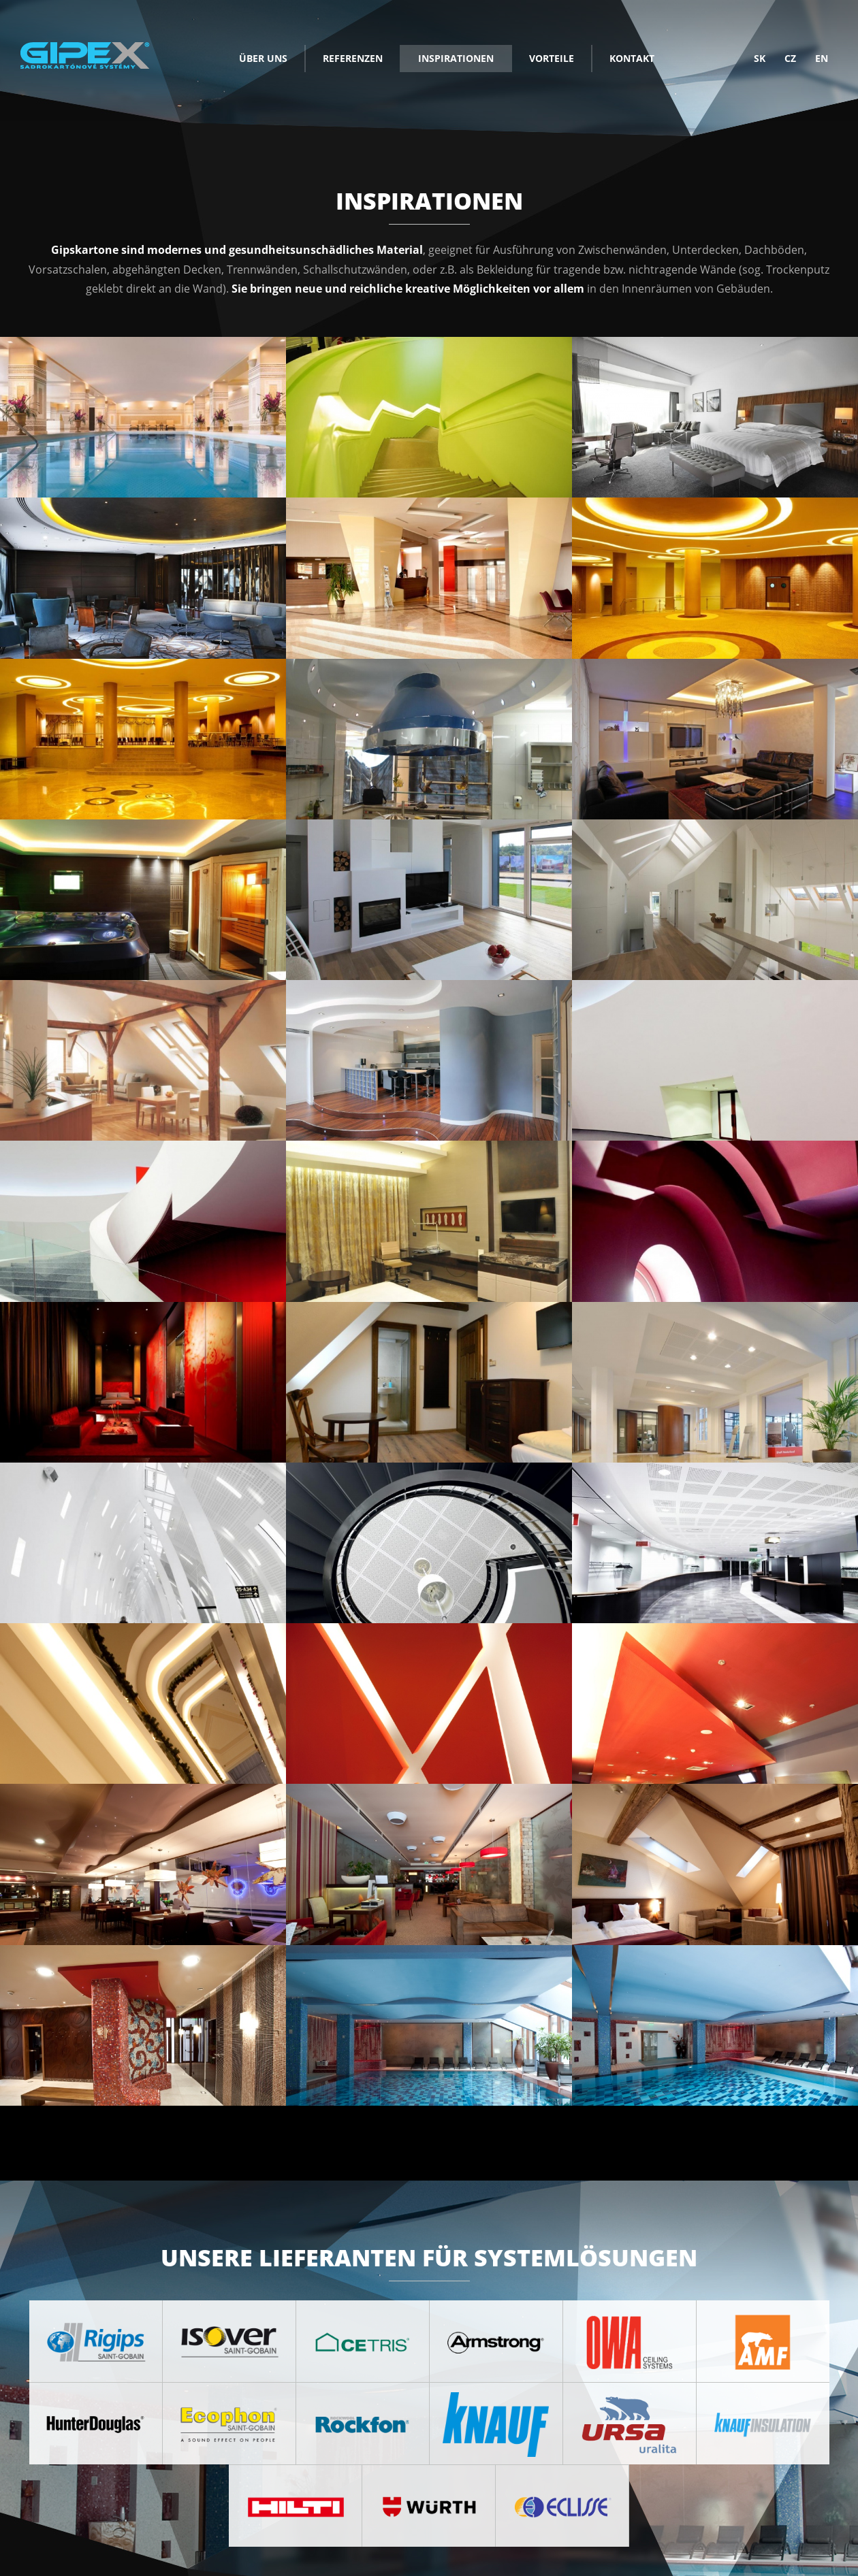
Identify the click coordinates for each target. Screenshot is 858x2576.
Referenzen (353, 58)
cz (790, 58)
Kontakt (631, 58)
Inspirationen (456, 58)
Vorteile (551, 58)
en (821, 58)
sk (759, 58)
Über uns (263, 58)
